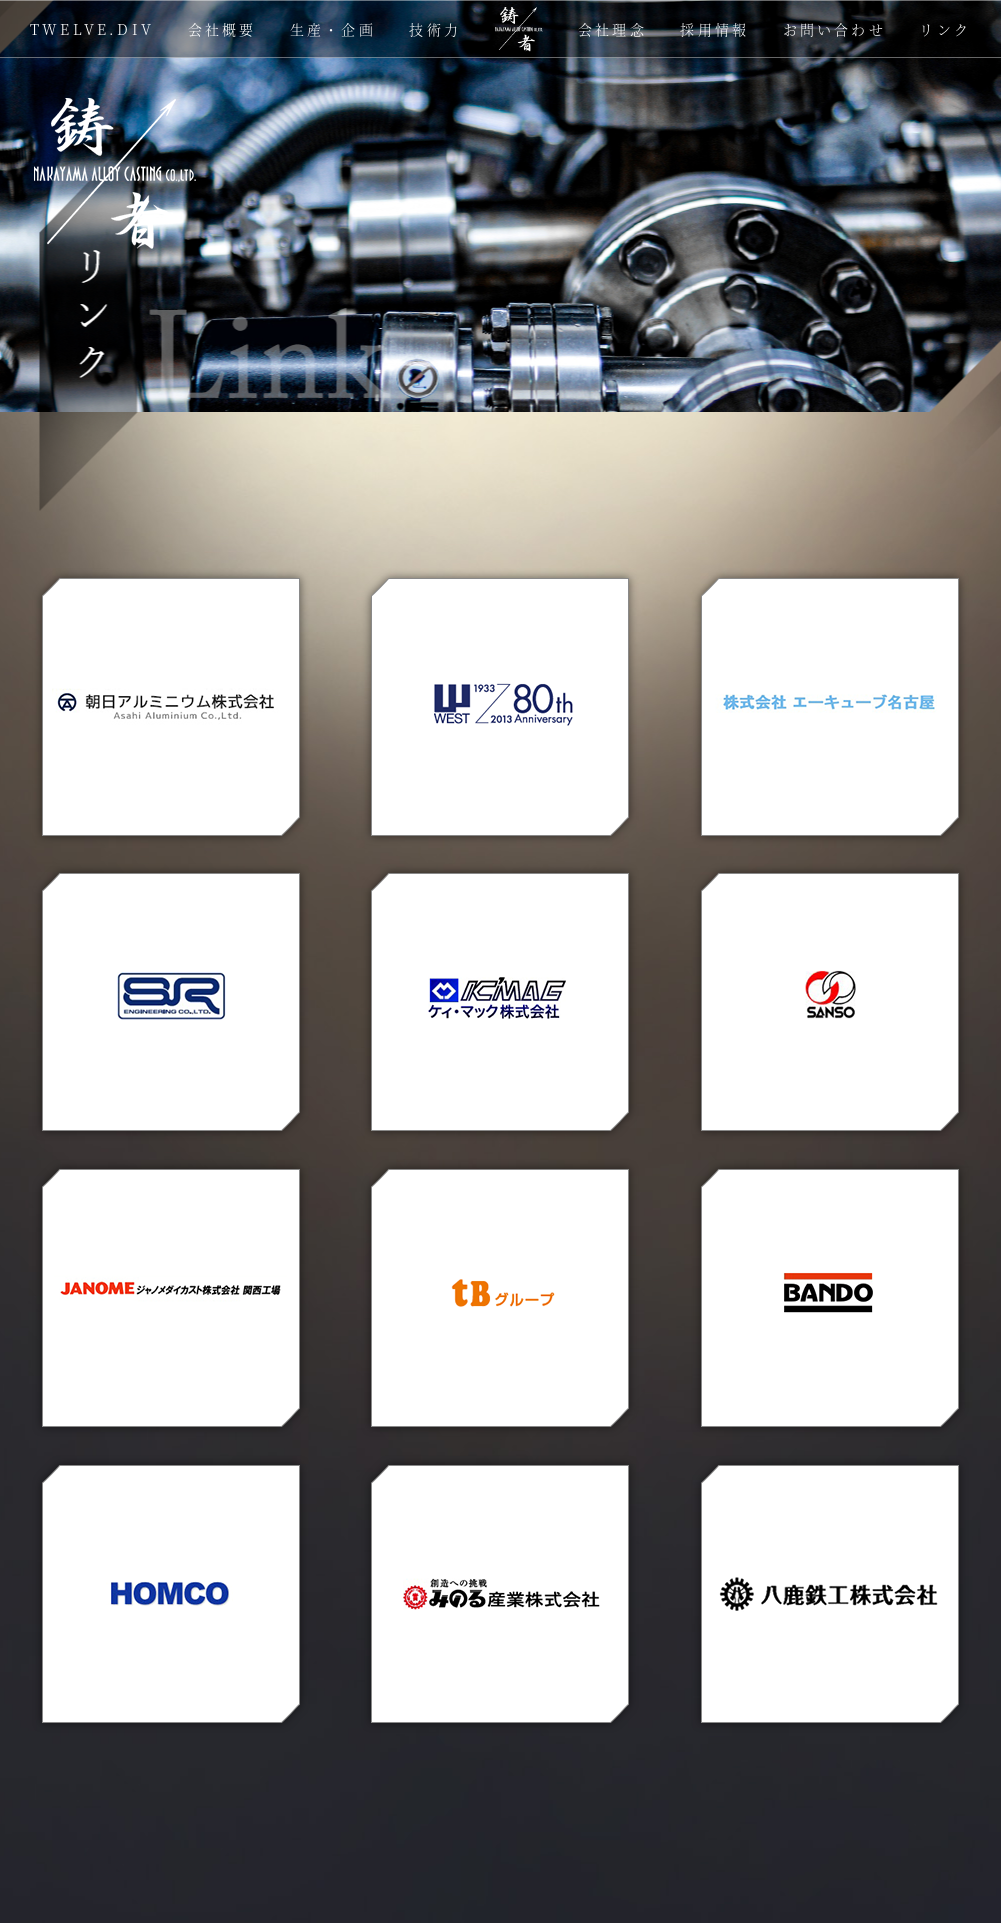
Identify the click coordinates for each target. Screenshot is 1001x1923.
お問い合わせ (834, 29)
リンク (945, 29)
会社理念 (612, 29)
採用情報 (714, 29)
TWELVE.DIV (92, 29)
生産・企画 (333, 29)
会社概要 (222, 29)
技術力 (435, 29)
